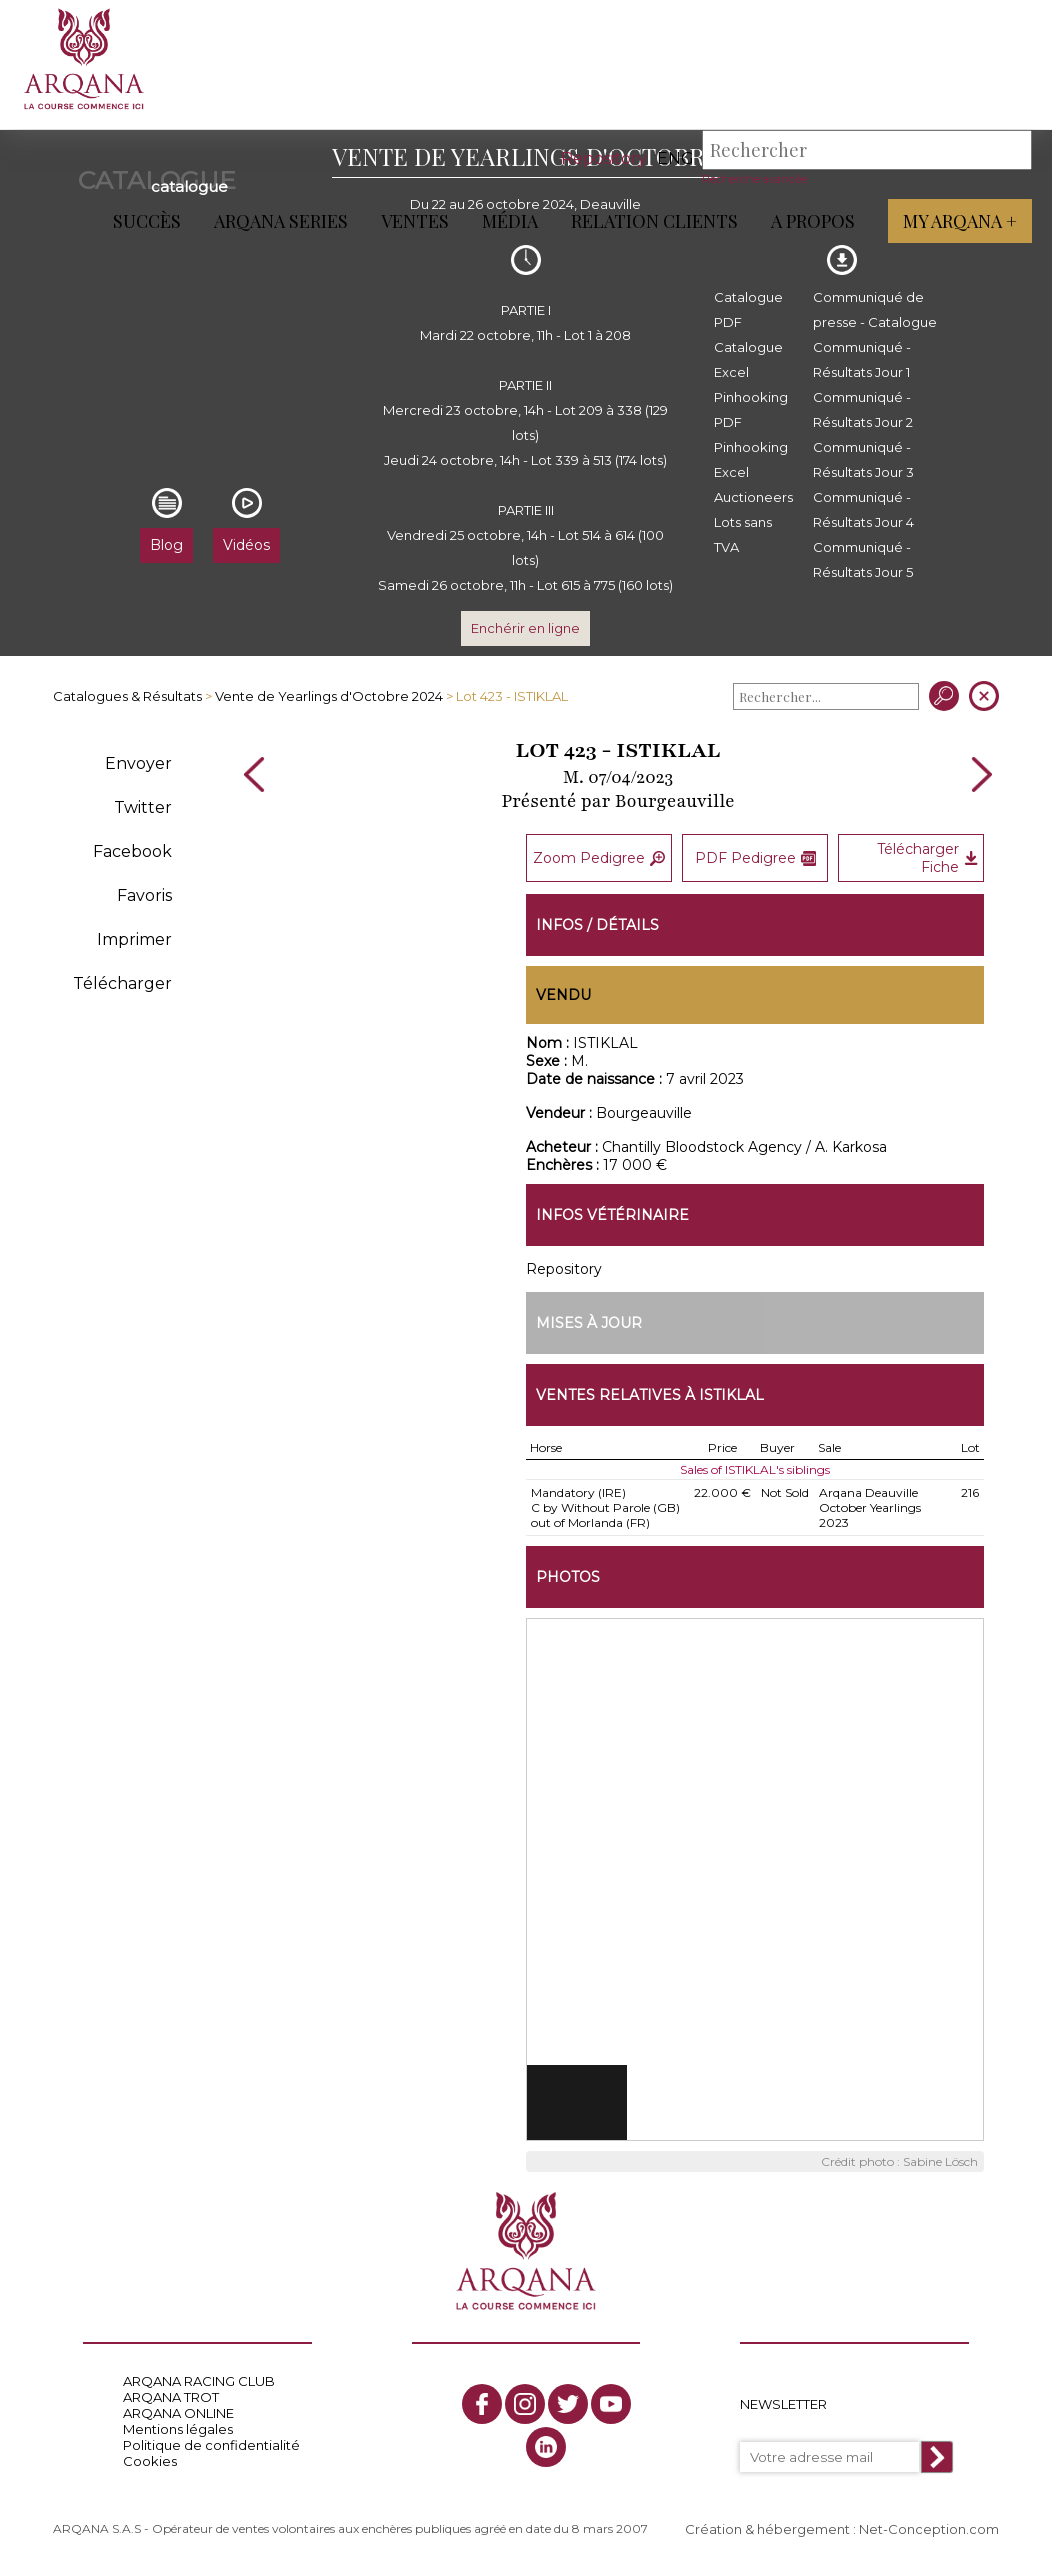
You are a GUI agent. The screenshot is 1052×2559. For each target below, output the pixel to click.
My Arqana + (960, 221)
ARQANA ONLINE (178, 2410)
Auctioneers (753, 497)
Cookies (150, 2458)
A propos (813, 221)
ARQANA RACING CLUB (199, 2378)
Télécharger (122, 983)
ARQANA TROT (171, 2394)
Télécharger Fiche (927, 857)
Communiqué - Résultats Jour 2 (863, 409)
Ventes (415, 221)
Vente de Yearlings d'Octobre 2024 (329, 696)
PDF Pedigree (755, 857)
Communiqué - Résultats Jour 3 (863, 459)
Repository (604, 158)
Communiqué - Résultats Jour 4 (863, 509)
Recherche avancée (754, 179)
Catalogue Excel (748, 359)
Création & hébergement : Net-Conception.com (842, 2526)
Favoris (144, 895)
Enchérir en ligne (525, 628)
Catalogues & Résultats (127, 696)
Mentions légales (178, 2426)
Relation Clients (654, 221)
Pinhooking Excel (751, 459)
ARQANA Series (281, 221)
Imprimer (134, 939)
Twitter (143, 807)
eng (675, 158)
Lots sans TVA (743, 534)
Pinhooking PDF (751, 409)
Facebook (132, 851)
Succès (147, 221)
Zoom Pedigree (599, 857)
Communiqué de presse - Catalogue (875, 309)
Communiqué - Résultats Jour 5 (863, 559)
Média (510, 221)
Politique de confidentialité (211, 2442)
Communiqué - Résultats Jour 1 (862, 359)
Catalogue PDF (748, 309)
